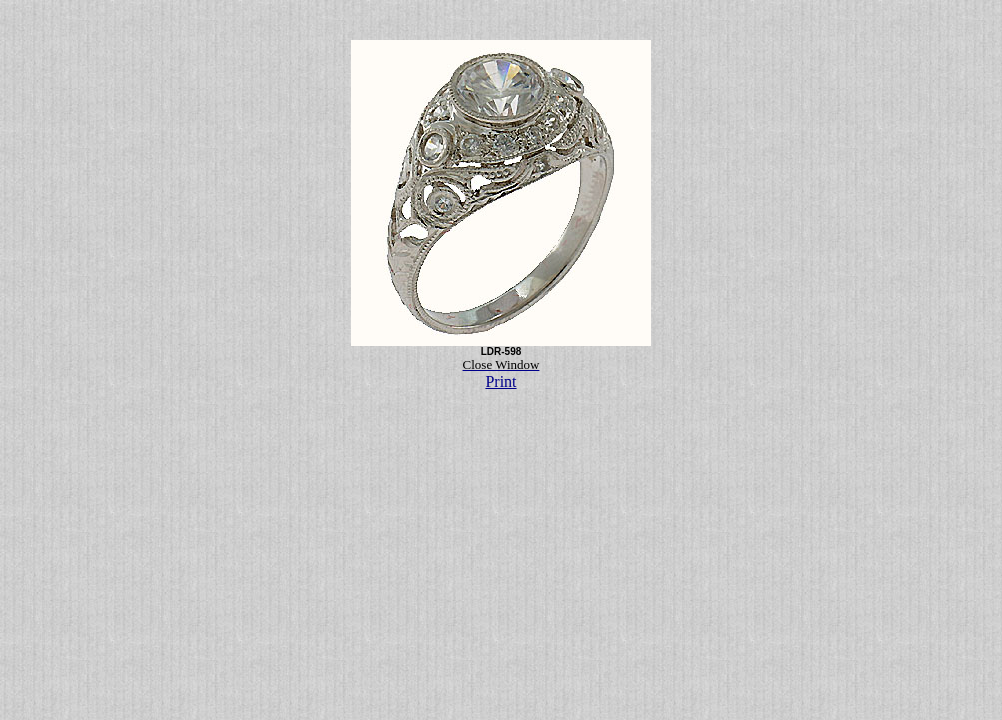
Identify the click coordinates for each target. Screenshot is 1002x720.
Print (500, 381)
